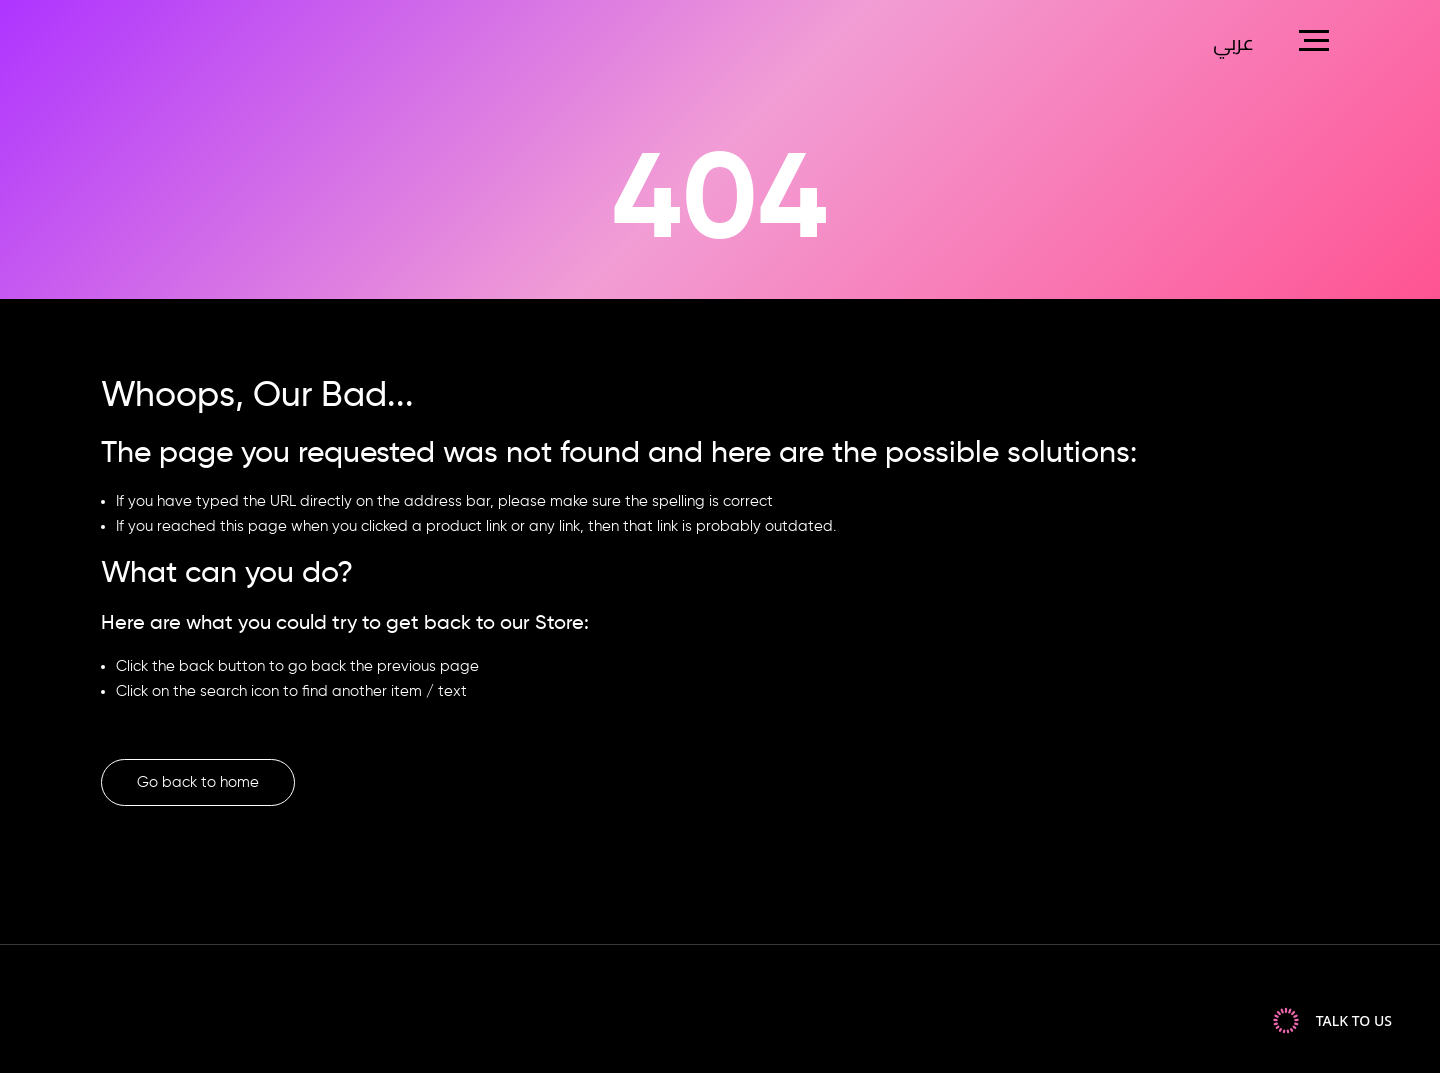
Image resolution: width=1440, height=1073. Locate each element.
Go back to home (198, 782)
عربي (1233, 45)
